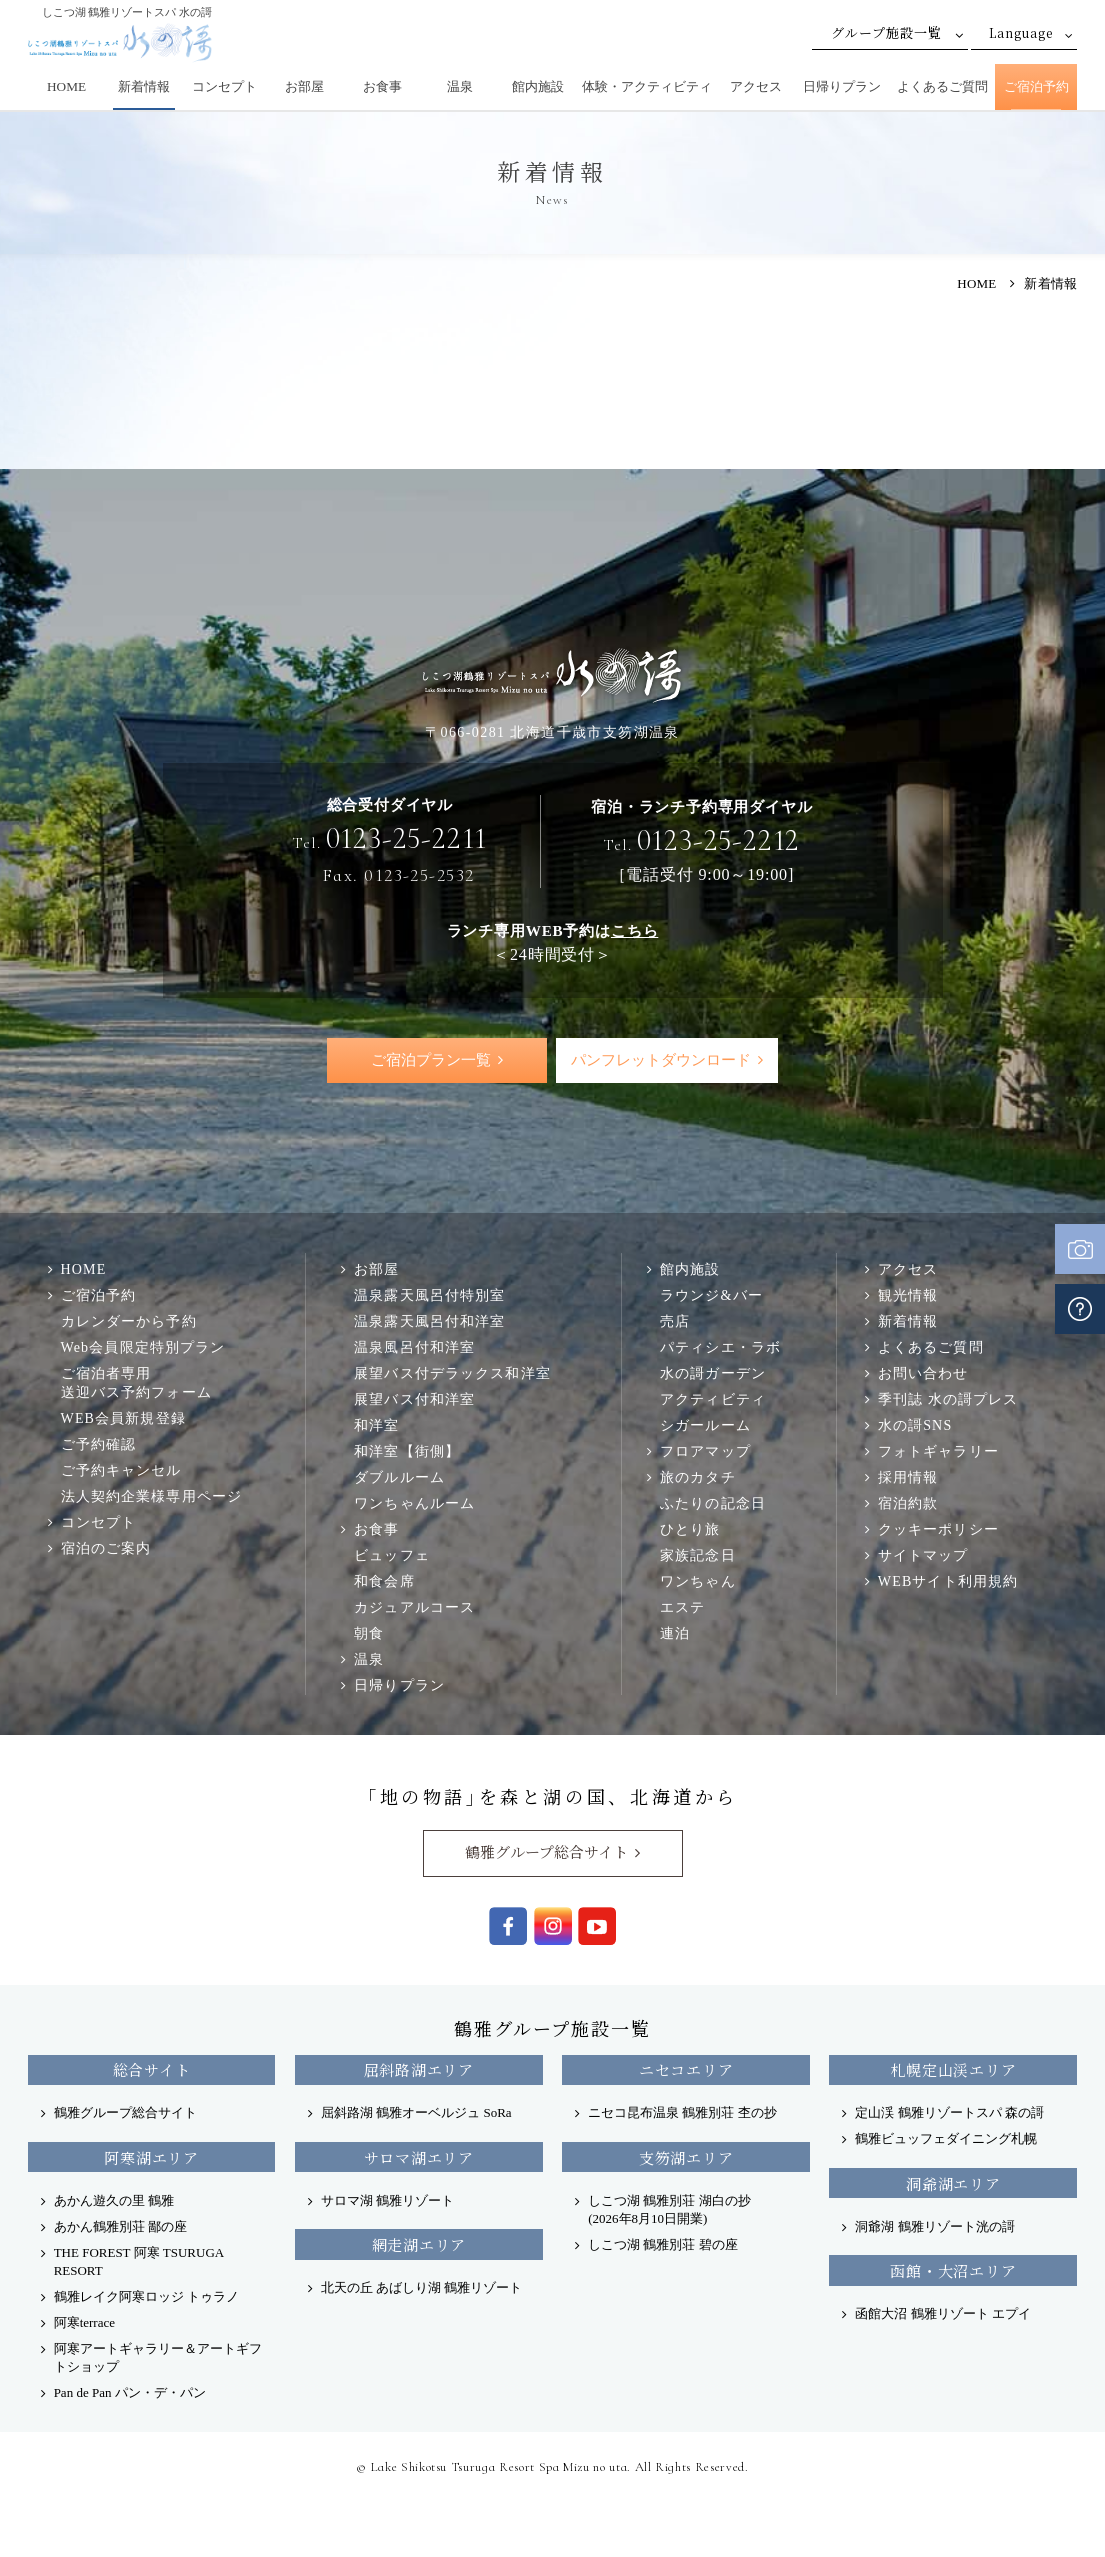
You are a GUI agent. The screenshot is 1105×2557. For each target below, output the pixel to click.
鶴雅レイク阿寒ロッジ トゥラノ (146, 2297)
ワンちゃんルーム (414, 1504)
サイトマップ (923, 1556)
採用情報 (908, 1478)
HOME (66, 86)
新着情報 (144, 86)
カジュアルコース (414, 1608)
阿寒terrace (84, 2323)
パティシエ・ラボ (720, 1348)
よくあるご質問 (942, 86)
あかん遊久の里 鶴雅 (114, 2201)
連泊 (675, 1634)
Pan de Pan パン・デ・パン (130, 2393)
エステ (682, 1608)
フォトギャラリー (938, 1452)
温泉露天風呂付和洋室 (429, 1322)
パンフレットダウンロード (661, 1061)
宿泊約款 (908, 1504)
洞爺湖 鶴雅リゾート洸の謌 (934, 2227)
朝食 (369, 1634)
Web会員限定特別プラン (143, 1348)
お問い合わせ (923, 1374)
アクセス (756, 86)
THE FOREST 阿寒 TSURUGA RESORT (139, 2262)
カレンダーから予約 (129, 1322)
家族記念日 (698, 1556)
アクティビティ (713, 1400)
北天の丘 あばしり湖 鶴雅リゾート (422, 2288)
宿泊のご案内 (106, 1549)
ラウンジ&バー (711, 1296)
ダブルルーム (399, 1478)
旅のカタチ (698, 1478)
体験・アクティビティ (647, 86)
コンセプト (224, 86)
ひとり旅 (690, 1530)
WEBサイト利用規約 (948, 1582)
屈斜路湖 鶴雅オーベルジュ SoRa (416, 2113)
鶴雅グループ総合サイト (546, 1853)
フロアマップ (705, 1452)
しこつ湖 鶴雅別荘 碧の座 (663, 2245)
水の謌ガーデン (713, 1374)
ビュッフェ (392, 1556)
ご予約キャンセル (121, 1471)
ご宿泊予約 (1036, 86)
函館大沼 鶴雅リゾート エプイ (943, 2314)
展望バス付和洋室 (414, 1400)
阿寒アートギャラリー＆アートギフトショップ (158, 2358)
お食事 (382, 86)
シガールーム (705, 1426)
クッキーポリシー (938, 1530)
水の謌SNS (915, 1426)
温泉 (460, 86)
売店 (675, 1322)
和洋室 (376, 1426)
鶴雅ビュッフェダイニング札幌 (946, 2139)
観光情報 (908, 1296)
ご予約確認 (99, 1445)
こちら (634, 930)
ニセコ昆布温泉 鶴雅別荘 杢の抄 (682, 2113)
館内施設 (538, 86)
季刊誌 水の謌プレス (948, 1400)
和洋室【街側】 (407, 1452)
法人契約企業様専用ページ (151, 1497)
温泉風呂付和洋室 (414, 1348)
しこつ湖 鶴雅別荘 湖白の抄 (669, 2210)
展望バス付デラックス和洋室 (452, 1374)
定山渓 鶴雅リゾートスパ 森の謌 (949, 2113)
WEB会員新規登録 (123, 1419)
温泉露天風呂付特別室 (429, 1296)
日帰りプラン (842, 86)
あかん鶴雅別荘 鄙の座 (120, 2227)
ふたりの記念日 (713, 1504)
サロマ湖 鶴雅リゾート (387, 2201)
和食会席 (384, 1582)
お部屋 (304, 86)
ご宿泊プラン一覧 (430, 1061)
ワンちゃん (698, 1582)
